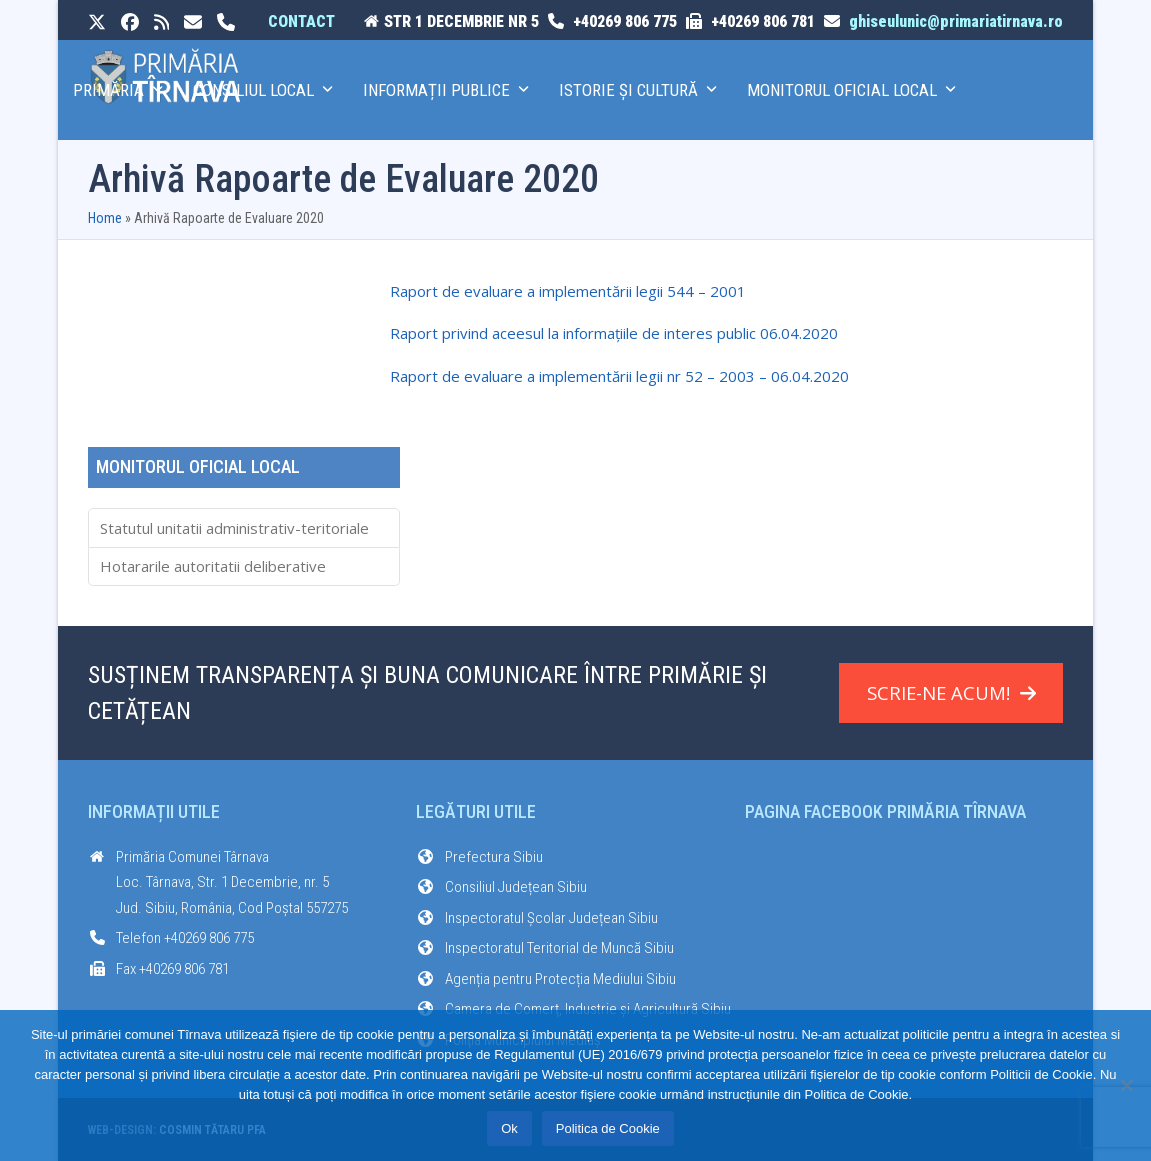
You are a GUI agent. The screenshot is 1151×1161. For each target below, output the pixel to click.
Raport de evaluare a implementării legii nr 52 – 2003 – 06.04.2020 (619, 376)
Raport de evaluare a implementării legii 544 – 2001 (568, 291)
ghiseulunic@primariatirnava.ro (956, 21)
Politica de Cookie (608, 1128)
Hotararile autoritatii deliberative (213, 566)
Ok (509, 1128)
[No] (1126, 1085)
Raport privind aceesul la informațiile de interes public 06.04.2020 (614, 333)
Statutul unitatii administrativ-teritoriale (234, 528)
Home (105, 218)
